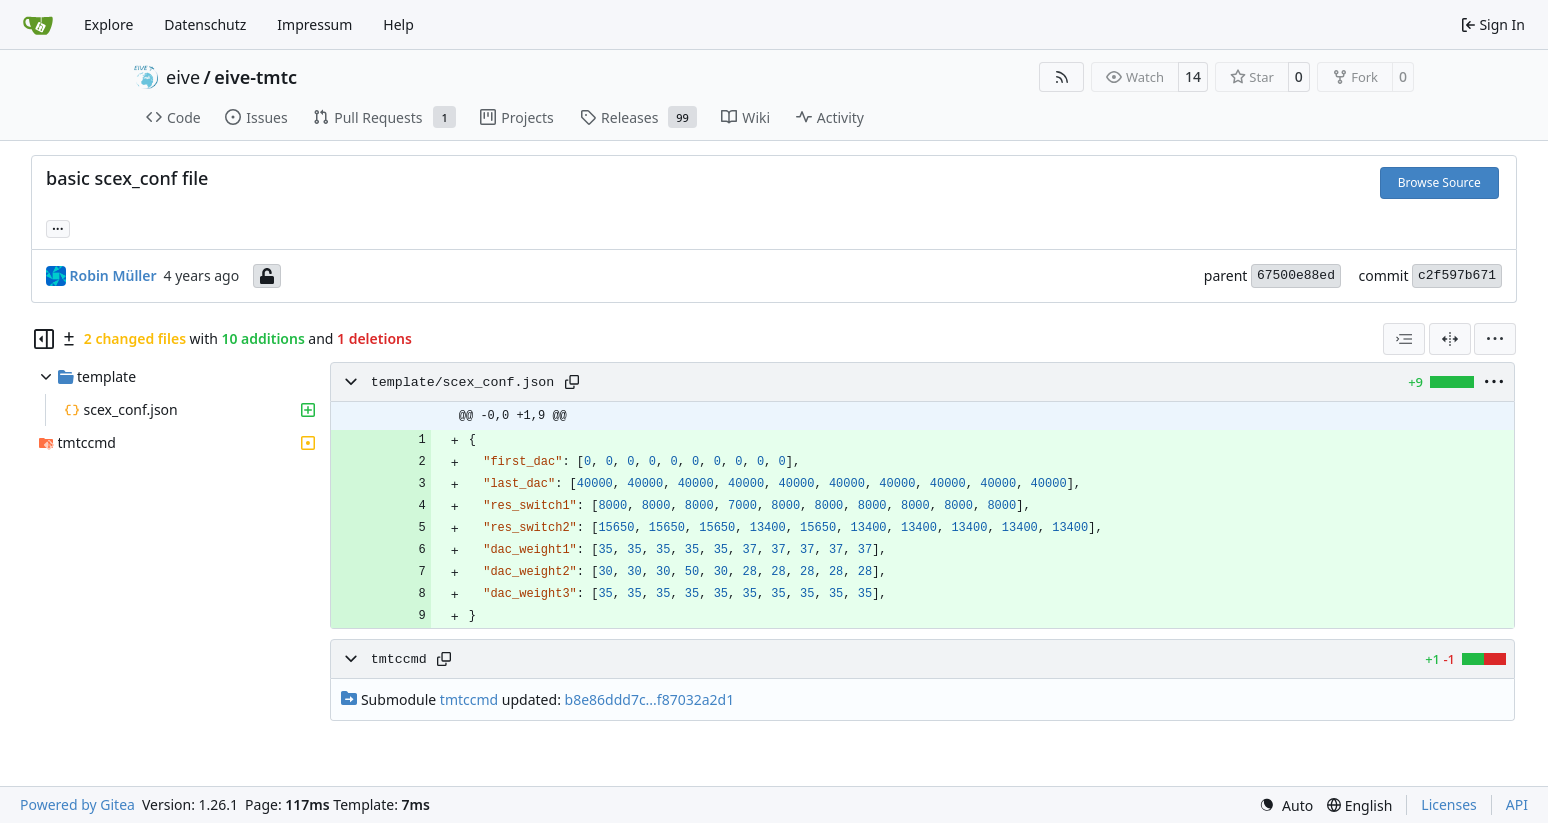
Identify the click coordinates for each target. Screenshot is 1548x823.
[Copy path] (572, 382)
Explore (108, 24)
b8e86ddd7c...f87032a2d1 (650, 699)
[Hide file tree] (44, 339)
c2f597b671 (1457, 275)
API (1517, 804)
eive (183, 77)
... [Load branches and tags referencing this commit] (58, 227)
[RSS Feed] (1062, 77)
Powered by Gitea (77, 804)
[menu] (1495, 339)
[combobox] (1404, 339)
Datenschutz (205, 24)
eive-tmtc (255, 77)
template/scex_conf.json (463, 382)
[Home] (38, 25)
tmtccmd (399, 659)
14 (1193, 76)
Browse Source (1439, 182)
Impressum (314, 24)
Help (398, 24)
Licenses (1449, 804)
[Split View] (1450, 339)
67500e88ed (1296, 275)
